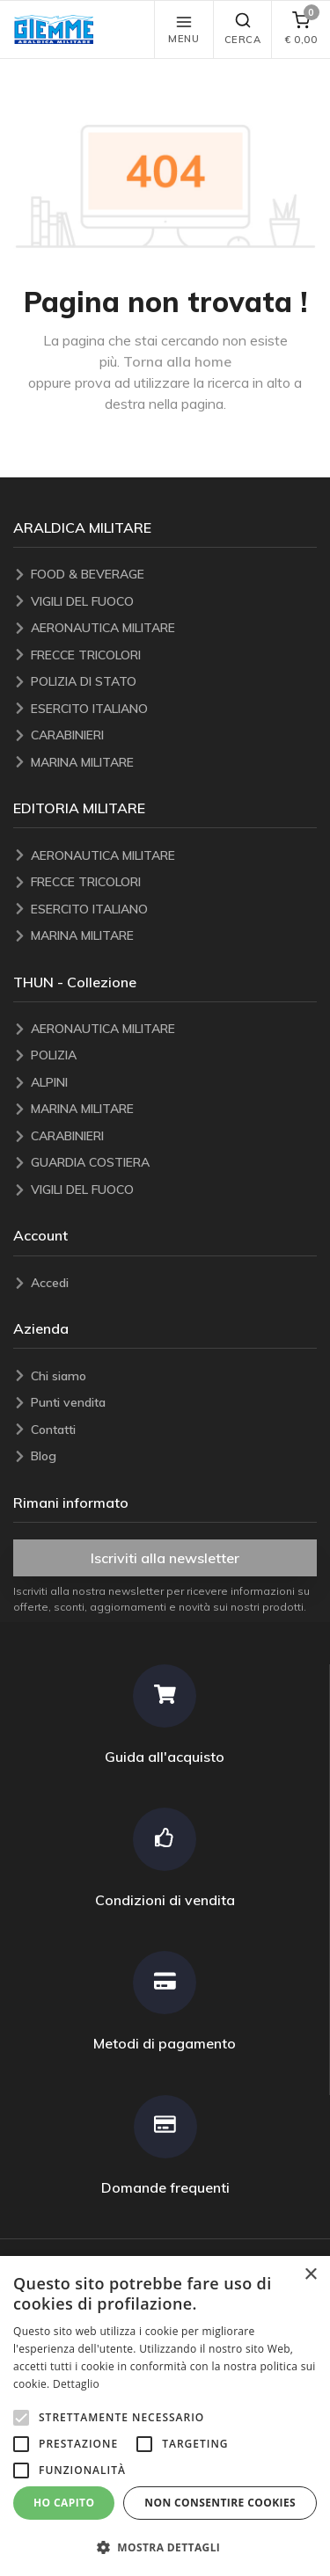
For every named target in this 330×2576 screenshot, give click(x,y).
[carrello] (300, 29)
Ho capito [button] (63, 2502)
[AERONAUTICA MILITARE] (174, 628)
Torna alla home (177, 361)
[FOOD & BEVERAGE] (174, 574)
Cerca (242, 28)
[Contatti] (174, 1430)
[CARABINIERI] (174, 735)
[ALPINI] (174, 1083)
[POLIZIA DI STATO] (174, 682)
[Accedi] (174, 1283)
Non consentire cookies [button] (220, 2502)
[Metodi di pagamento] (164, 2001)
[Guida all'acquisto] (164, 1714)
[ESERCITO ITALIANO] (174, 709)
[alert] (165, 2416)
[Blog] (174, 1456)
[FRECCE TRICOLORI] (174, 655)
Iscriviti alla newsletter (165, 1558)
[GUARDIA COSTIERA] (174, 1163)
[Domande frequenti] (165, 2145)
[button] (58, 29)
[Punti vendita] (174, 1403)
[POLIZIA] (174, 1055)
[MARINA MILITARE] (174, 763)
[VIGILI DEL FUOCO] (174, 602)
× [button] (310, 2274)
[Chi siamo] (174, 1376)
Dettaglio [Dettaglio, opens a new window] (76, 2383)
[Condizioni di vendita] (164, 1858)
